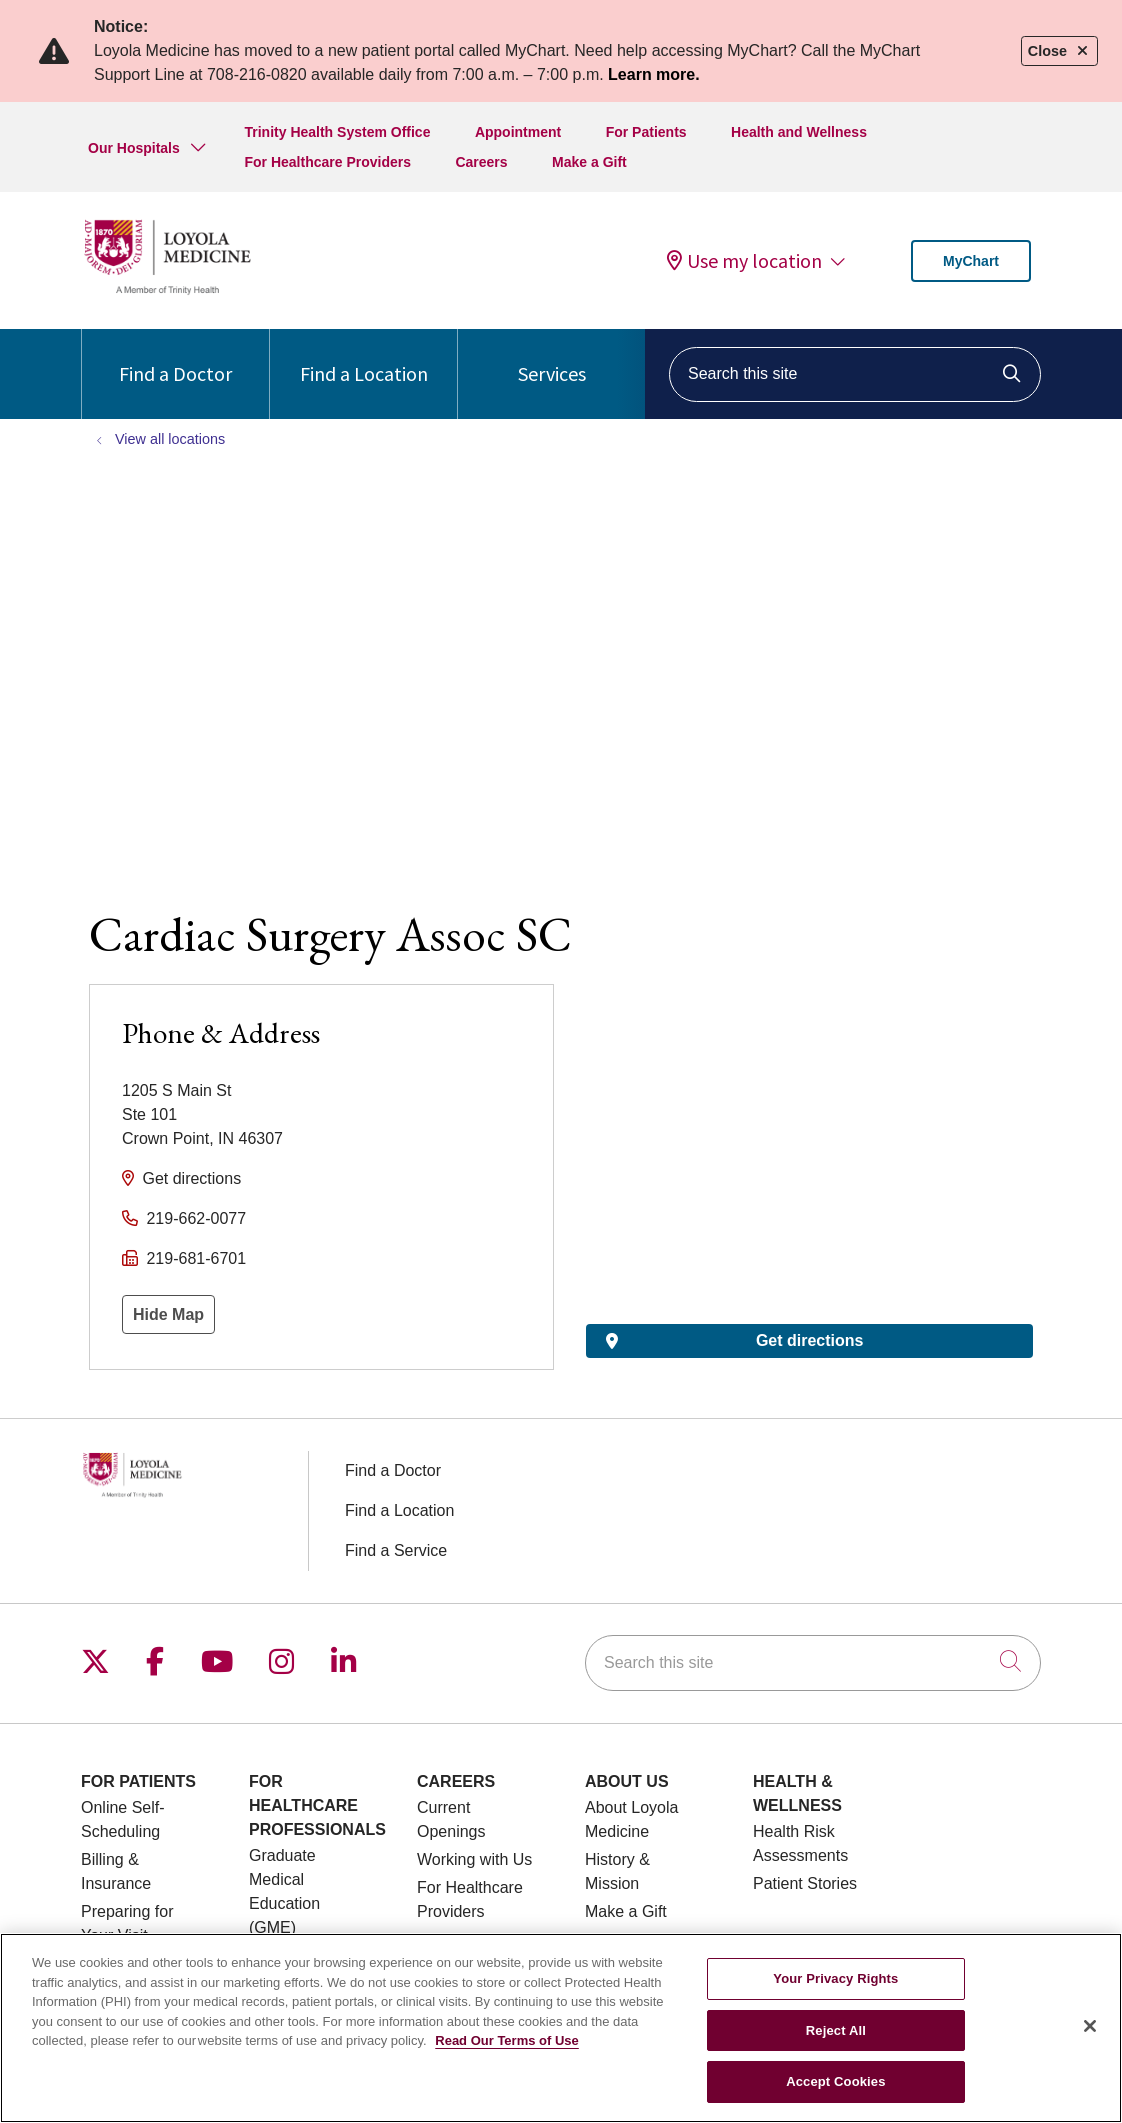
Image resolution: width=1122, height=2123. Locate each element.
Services (552, 357)
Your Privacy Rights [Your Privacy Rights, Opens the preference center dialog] (835, 1978)
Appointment (518, 132)
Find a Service (396, 1550)
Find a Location (364, 357)
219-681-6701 (196, 1258)
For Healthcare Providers (327, 162)
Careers (481, 162)
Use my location (744, 261)
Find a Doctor (175, 357)
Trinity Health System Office (337, 132)
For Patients (646, 132)
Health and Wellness (799, 132)
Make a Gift (589, 162)
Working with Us (474, 1859)
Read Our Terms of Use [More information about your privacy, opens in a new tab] (507, 2040)
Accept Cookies (835, 2081)
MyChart (971, 261)
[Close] (1090, 2026)
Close (1059, 51)
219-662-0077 (196, 1218)
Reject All (836, 2030)
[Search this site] (855, 374)
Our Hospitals (134, 148)
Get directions (191, 1178)
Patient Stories (805, 1883)
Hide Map (168, 1314)
